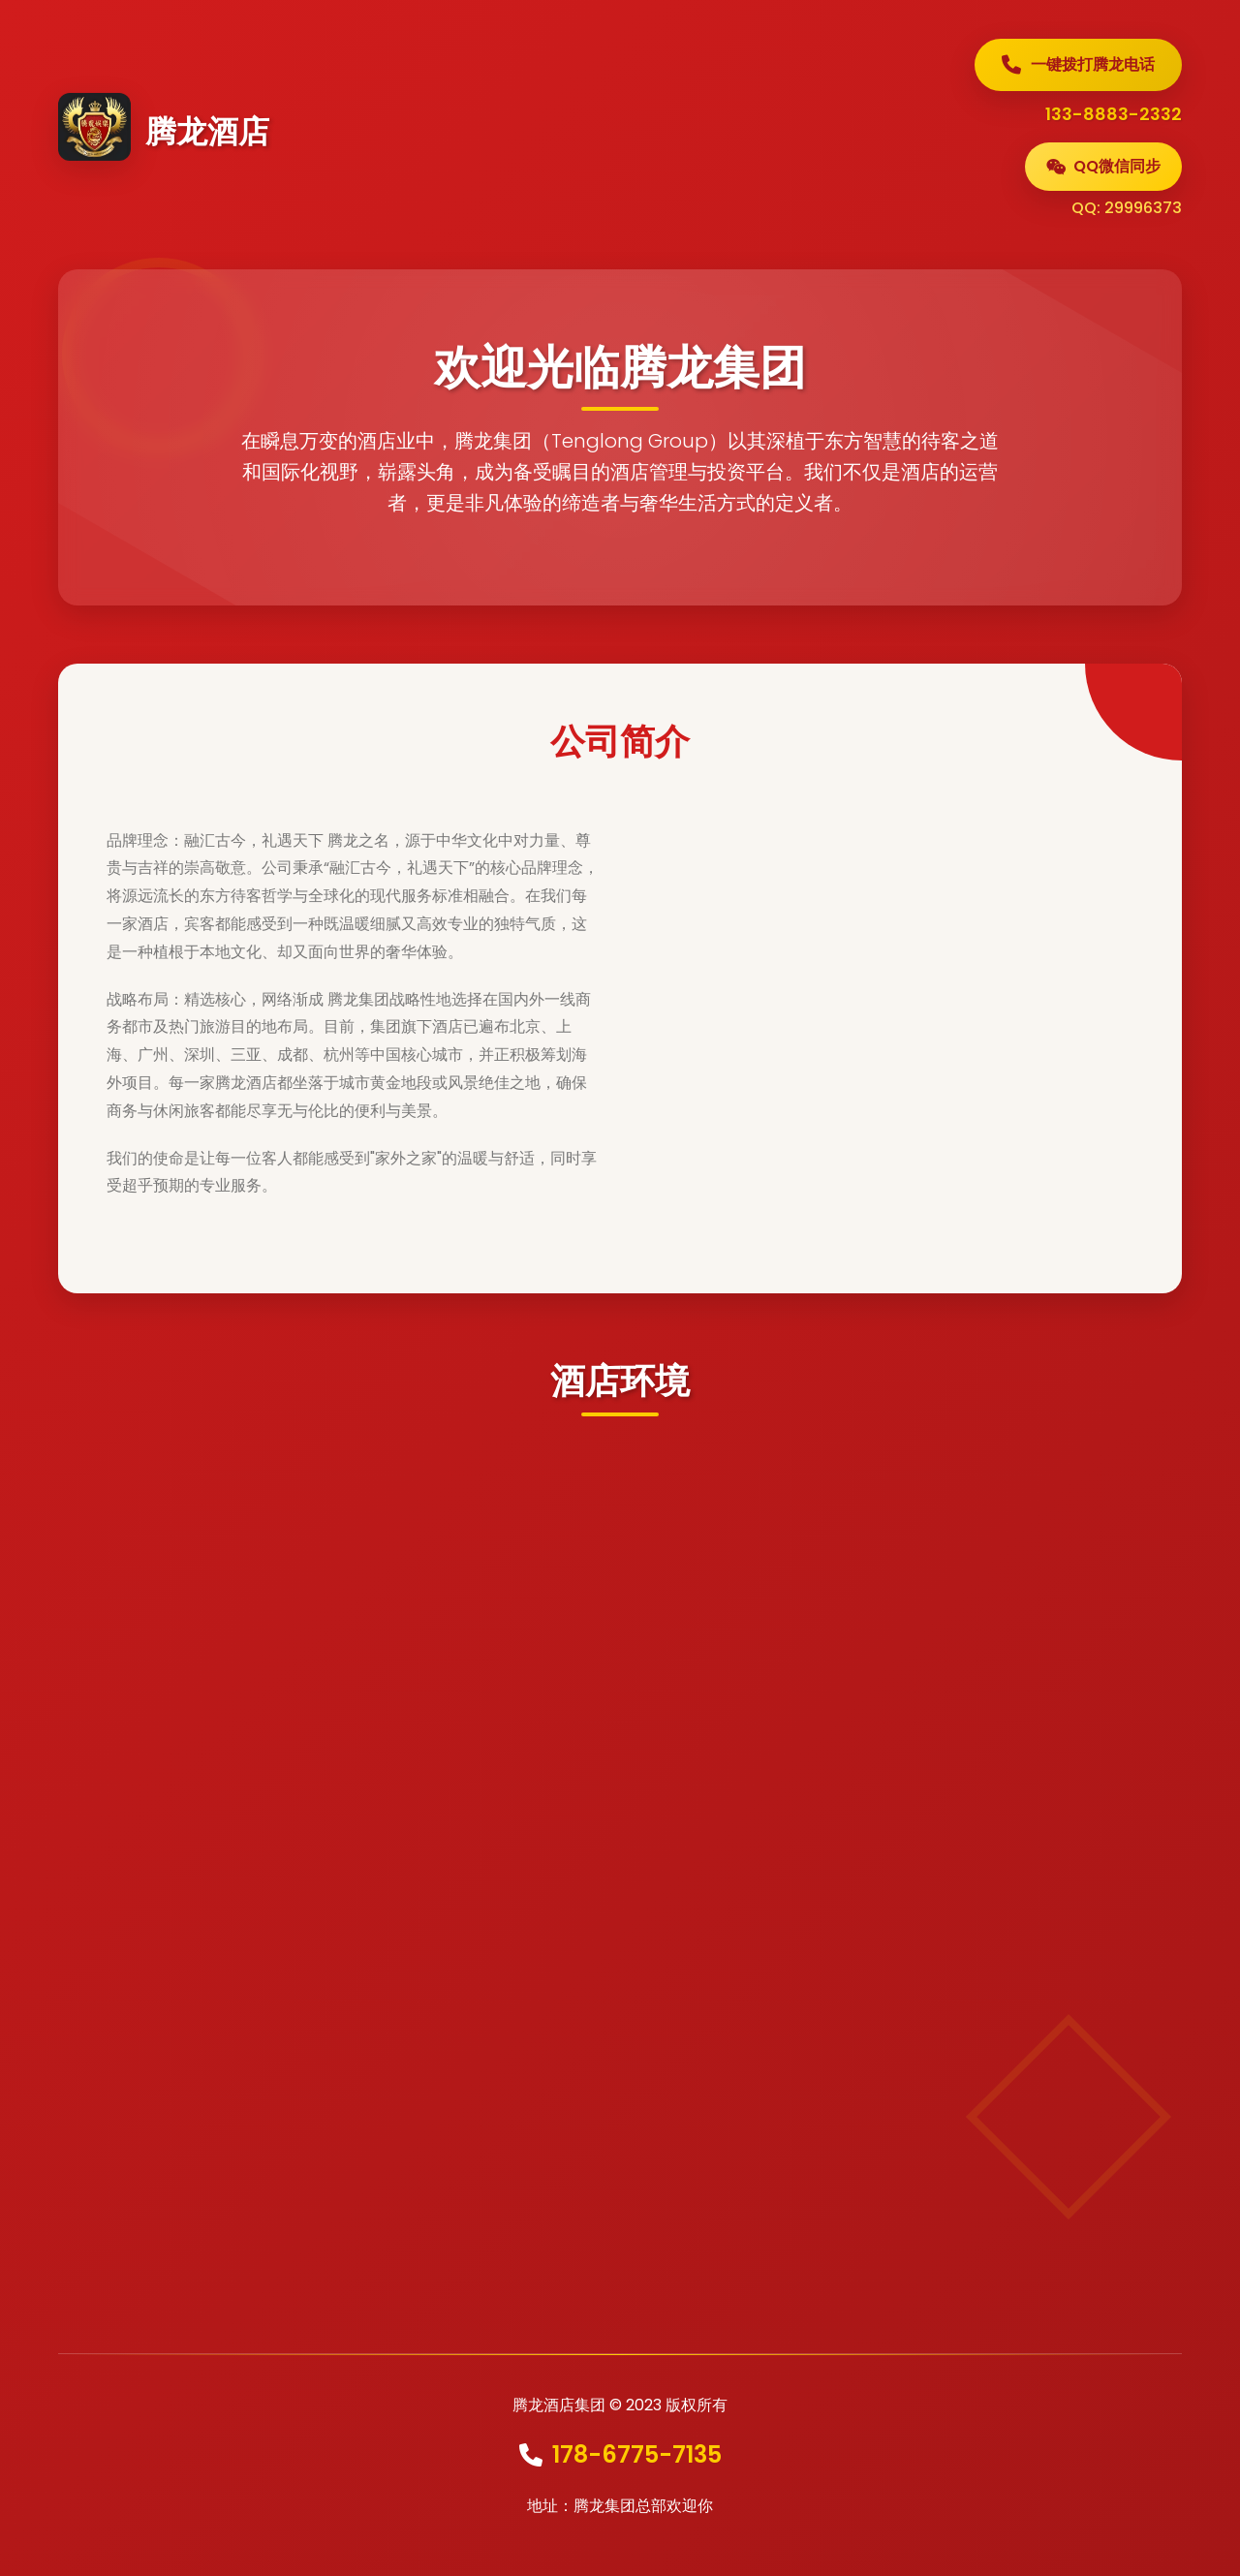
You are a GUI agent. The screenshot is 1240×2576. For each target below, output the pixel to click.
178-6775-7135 (637, 2454)
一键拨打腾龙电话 (1078, 64)
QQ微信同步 (1103, 166)
